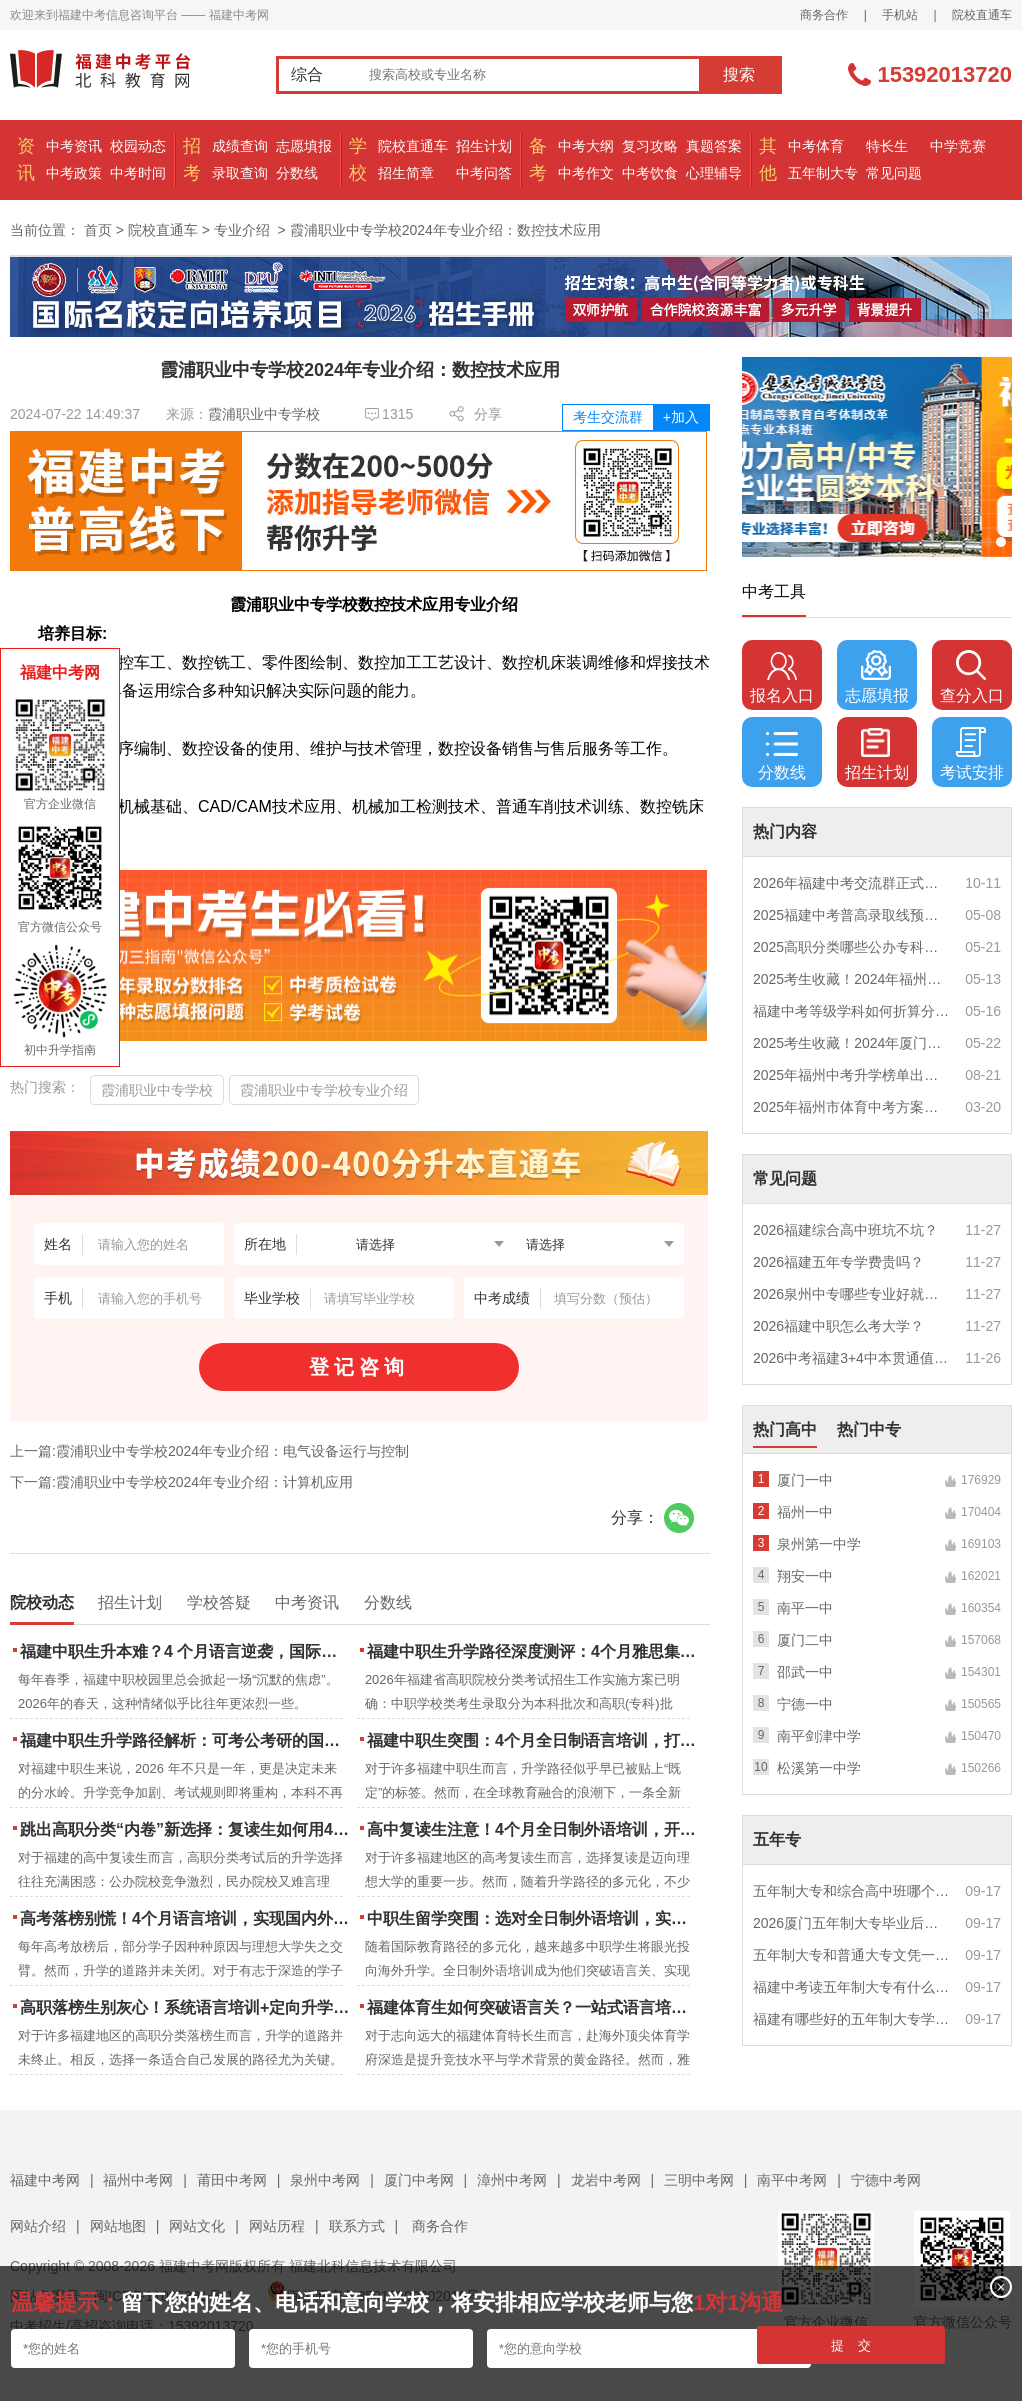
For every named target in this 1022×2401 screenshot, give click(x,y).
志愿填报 (304, 146)
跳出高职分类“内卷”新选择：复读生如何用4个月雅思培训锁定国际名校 (186, 1829)
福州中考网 (138, 2180)
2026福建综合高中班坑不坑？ (845, 1230)
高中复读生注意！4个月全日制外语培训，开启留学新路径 (533, 1829)
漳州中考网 (512, 2180)
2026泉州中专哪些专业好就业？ (852, 1294)
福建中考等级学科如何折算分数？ (852, 1011)
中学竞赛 (958, 146)
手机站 (900, 15)
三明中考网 (699, 2180)
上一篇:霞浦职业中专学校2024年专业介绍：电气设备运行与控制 (209, 1451)
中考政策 (74, 173)
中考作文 (586, 173)
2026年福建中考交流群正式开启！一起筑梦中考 (852, 883)
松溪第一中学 (819, 1768)
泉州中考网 (325, 2180)
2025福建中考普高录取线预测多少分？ (852, 915)
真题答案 (714, 146)
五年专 (777, 1839)
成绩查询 (240, 146)
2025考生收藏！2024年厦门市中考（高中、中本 (852, 1043)
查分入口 (972, 677)
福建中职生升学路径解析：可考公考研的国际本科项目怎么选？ (186, 1740)
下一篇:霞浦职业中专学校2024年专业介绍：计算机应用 (181, 1482)
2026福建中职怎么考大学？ (838, 1326)
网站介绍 (38, 2226)
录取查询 (240, 173)
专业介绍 (242, 230)
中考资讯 (74, 146)
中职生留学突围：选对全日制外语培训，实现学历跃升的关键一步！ (533, 1918)
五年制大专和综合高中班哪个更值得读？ (852, 1891)
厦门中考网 (419, 2180)
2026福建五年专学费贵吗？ (838, 1262)
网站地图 (118, 2226)
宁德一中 (805, 1704)
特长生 (887, 146)
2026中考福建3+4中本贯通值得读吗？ (852, 1358)
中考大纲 (586, 146)
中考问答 (484, 173)
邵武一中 (805, 1672)
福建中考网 (45, 2180)
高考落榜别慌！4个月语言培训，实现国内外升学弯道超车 (186, 1918)
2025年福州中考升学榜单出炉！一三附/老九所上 (852, 1075)
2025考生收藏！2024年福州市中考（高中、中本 (852, 979)
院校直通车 (982, 15)
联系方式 (357, 2226)
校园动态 (138, 146)
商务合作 (824, 15)
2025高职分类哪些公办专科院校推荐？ (852, 947)
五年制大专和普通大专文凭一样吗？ (852, 1955)
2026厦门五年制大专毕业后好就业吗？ (852, 1923)
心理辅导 (714, 173)
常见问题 (894, 173)
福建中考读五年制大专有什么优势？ (852, 1987)
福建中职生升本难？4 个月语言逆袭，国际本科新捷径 (186, 1651)
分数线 (297, 173)
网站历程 (277, 2226)
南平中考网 (792, 2180)
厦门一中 (805, 1480)
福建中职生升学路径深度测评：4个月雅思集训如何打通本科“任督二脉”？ (533, 1651)
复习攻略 (650, 146)
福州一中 (805, 1512)
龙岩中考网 (606, 2180)
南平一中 (805, 1608)
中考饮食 (650, 173)
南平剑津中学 (819, 1736)
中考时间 (138, 173)
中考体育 (816, 146)
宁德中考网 (886, 2180)
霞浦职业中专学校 (264, 414)
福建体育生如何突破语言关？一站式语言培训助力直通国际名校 (533, 2007)
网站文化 (197, 2226)
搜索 (739, 74)
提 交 (851, 2345)
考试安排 (972, 754)
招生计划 (484, 146)
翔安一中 (805, 1576)
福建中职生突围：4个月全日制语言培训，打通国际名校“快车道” (533, 1740)
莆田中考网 (232, 2180)
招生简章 (406, 173)
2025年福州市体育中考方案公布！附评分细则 (852, 1107)
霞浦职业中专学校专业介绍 (324, 1090)
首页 (98, 230)
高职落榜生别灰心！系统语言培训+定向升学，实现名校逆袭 (186, 2007)
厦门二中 (805, 1640)
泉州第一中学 (819, 1544)
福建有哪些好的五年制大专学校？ (852, 2019)
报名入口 (782, 677)
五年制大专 (823, 173)
